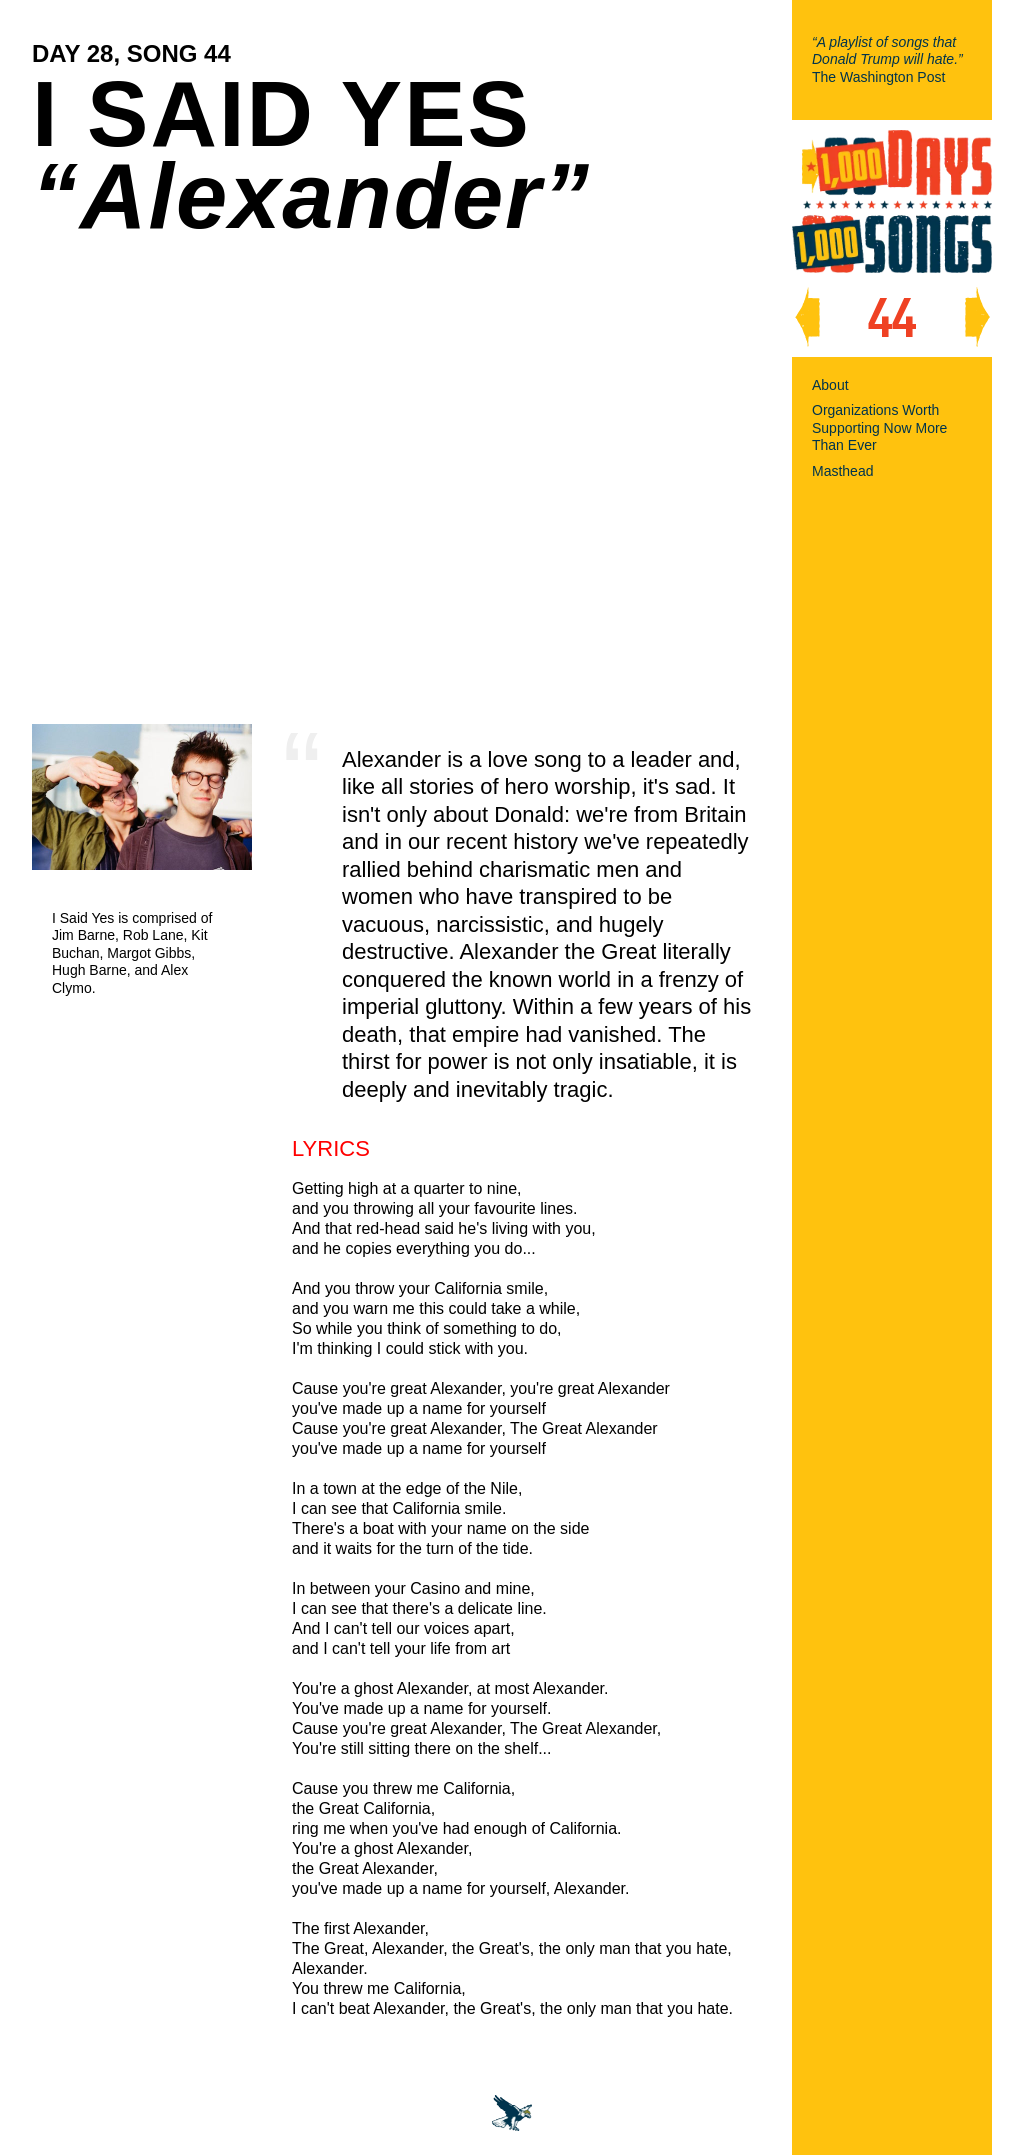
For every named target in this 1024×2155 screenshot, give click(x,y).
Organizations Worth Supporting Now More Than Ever (879, 427)
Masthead (842, 471)
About (830, 385)
